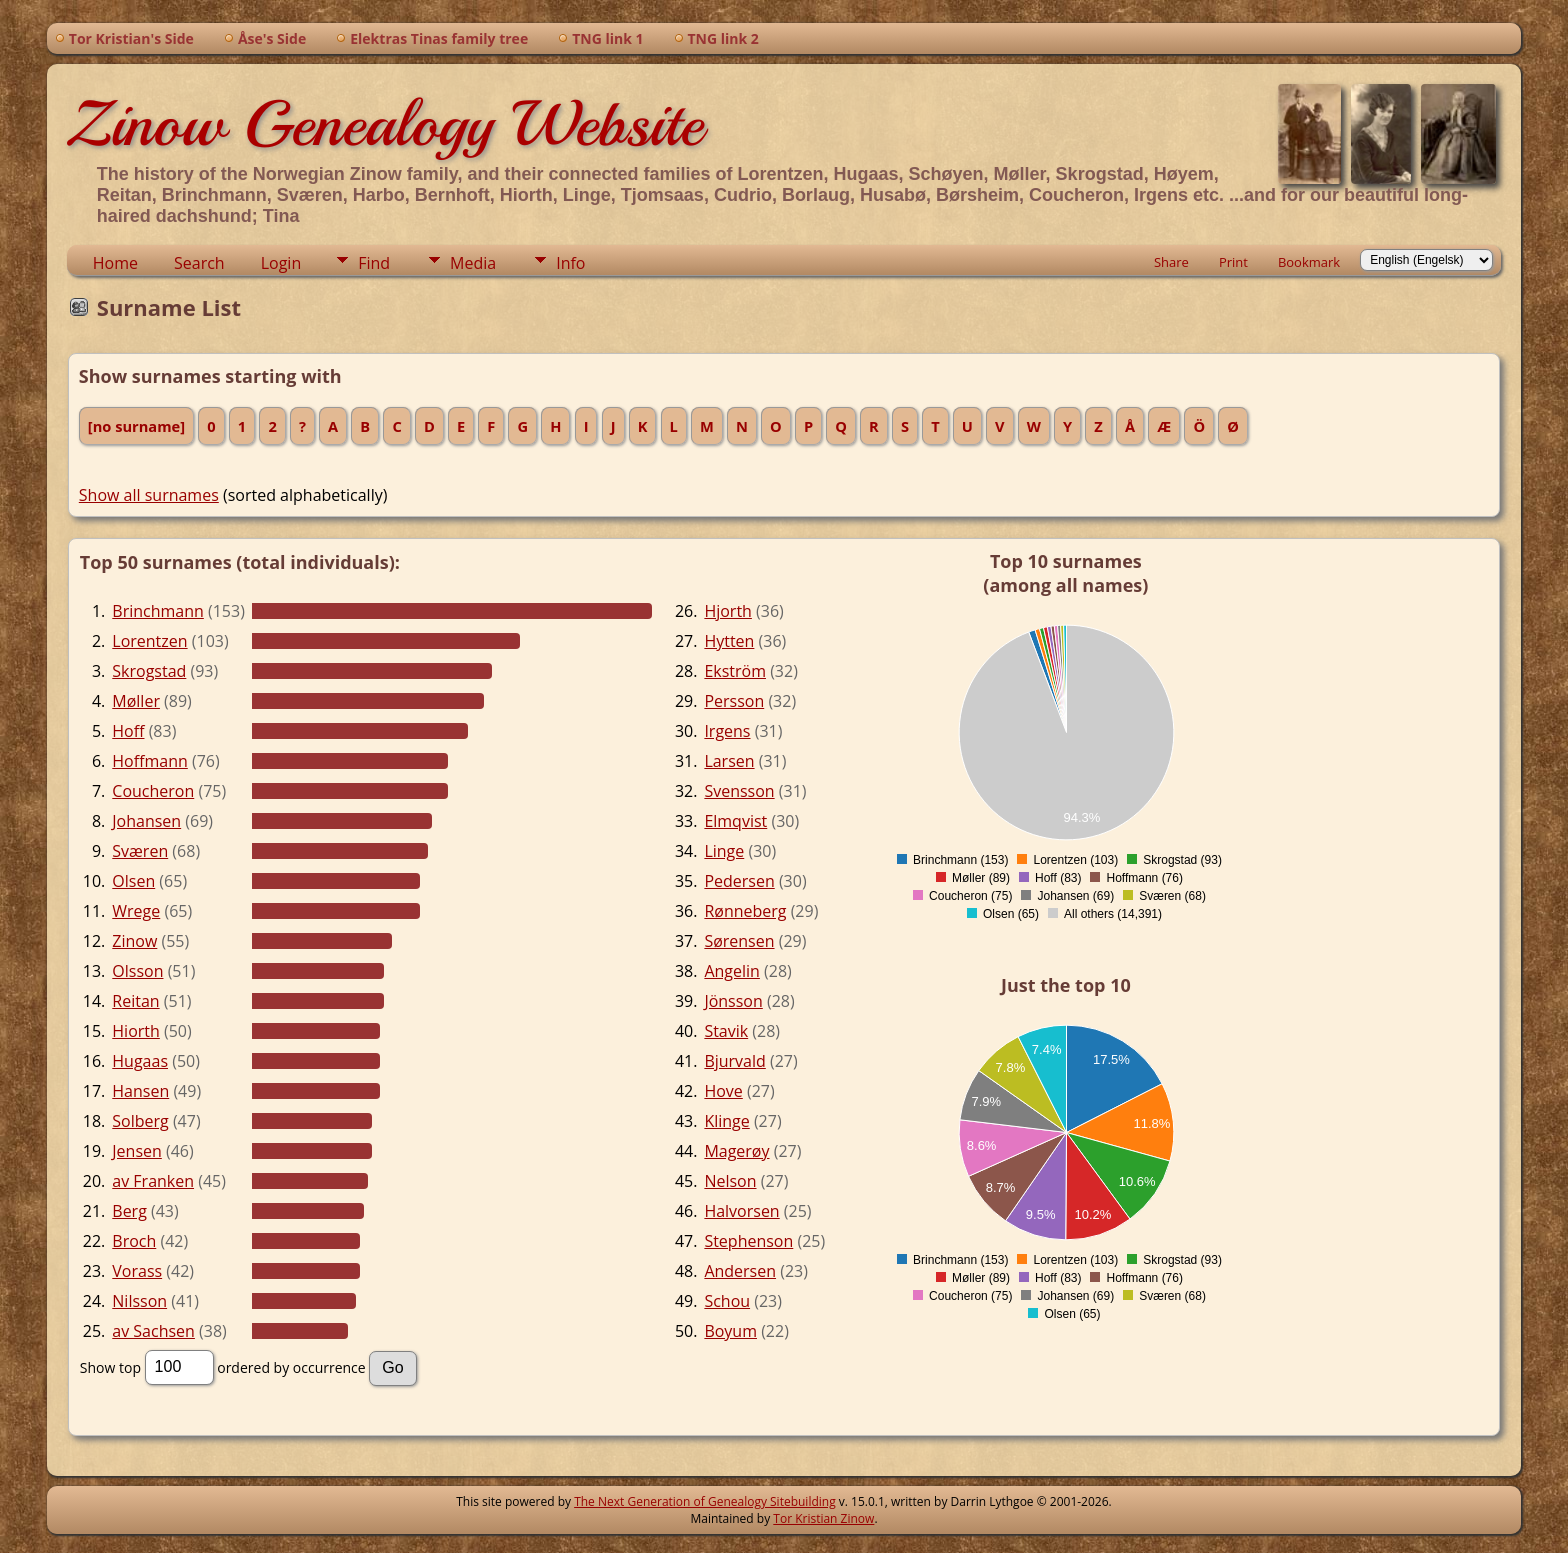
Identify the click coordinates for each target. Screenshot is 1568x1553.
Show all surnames (149, 495)
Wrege (136, 911)
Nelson (730, 1181)
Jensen (137, 1151)
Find (374, 263)
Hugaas (140, 1061)
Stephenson (748, 1241)
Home (115, 263)
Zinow (134, 941)
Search (199, 263)
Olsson (137, 971)
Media (473, 263)
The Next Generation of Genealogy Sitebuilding (705, 1501)
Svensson (739, 791)
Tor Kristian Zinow (823, 1518)
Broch (134, 1241)
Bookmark (1309, 262)
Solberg (140, 1121)
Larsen (729, 761)
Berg (129, 1211)
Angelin (732, 971)
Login (281, 263)
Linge (724, 851)
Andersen (740, 1271)
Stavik (726, 1031)
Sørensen (739, 941)
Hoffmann (150, 761)
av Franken (153, 1181)
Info (570, 263)
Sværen (140, 851)
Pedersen (739, 881)
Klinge (726, 1121)
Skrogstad (149, 671)
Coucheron (153, 791)
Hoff (128, 731)
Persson (734, 701)
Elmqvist (735, 821)
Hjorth (728, 611)
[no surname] (136, 426)
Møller (136, 701)
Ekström (735, 671)
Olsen (133, 881)
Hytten (729, 641)
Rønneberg (745, 911)
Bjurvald (734, 1061)
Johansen (146, 821)
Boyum (730, 1331)
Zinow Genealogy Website (385, 124)
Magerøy (736, 1151)
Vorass (137, 1271)
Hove (723, 1091)
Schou (727, 1301)
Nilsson (139, 1301)
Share (1171, 262)
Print (1233, 262)
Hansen (140, 1091)
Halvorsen (741, 1211)
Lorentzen (149, 641)
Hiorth (136, 1031)
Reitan (135, 1001)
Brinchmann (158, 611)
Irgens (727, 731)
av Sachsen (153, 1331)
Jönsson (733, 1001)
